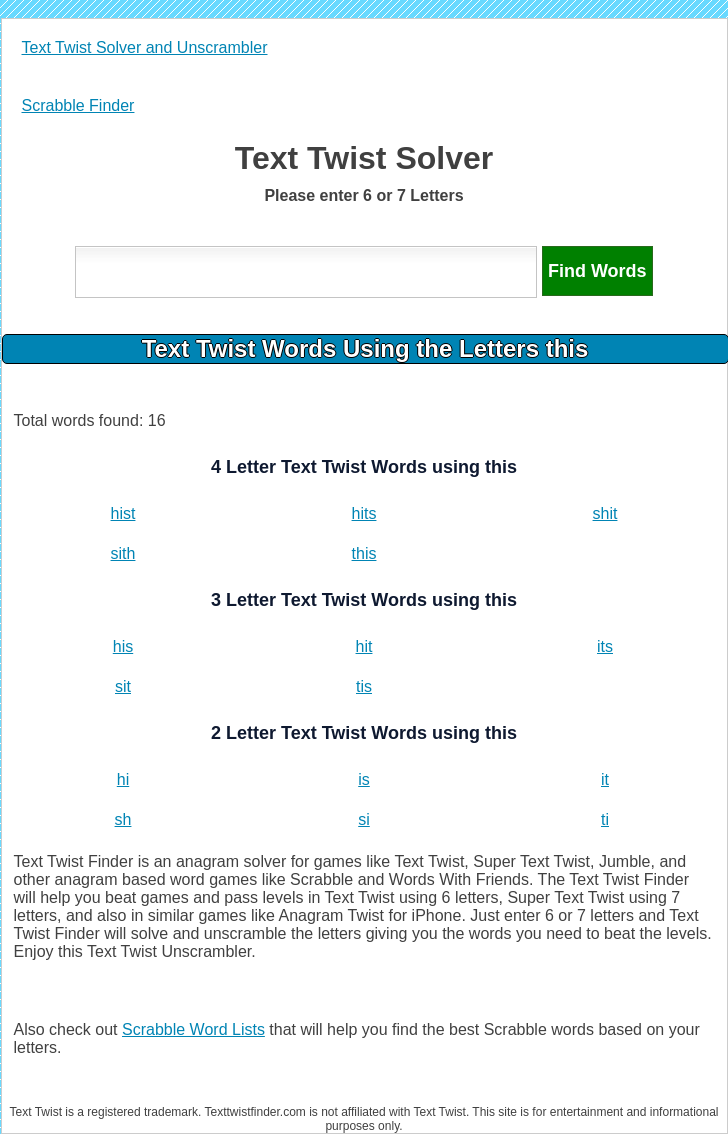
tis (364, 686)
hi (123, 779)
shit (605, 513)
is (364, 779)
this (364, 553)
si (364, 819)
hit (364, 646)
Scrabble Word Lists (193, 1029)
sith (123, 553)
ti (605, 819)
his (123, 646)
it (605, 779)
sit (123, 686)
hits (364, 513)
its (605, 646)
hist (123, 513)
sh (123, 819)
